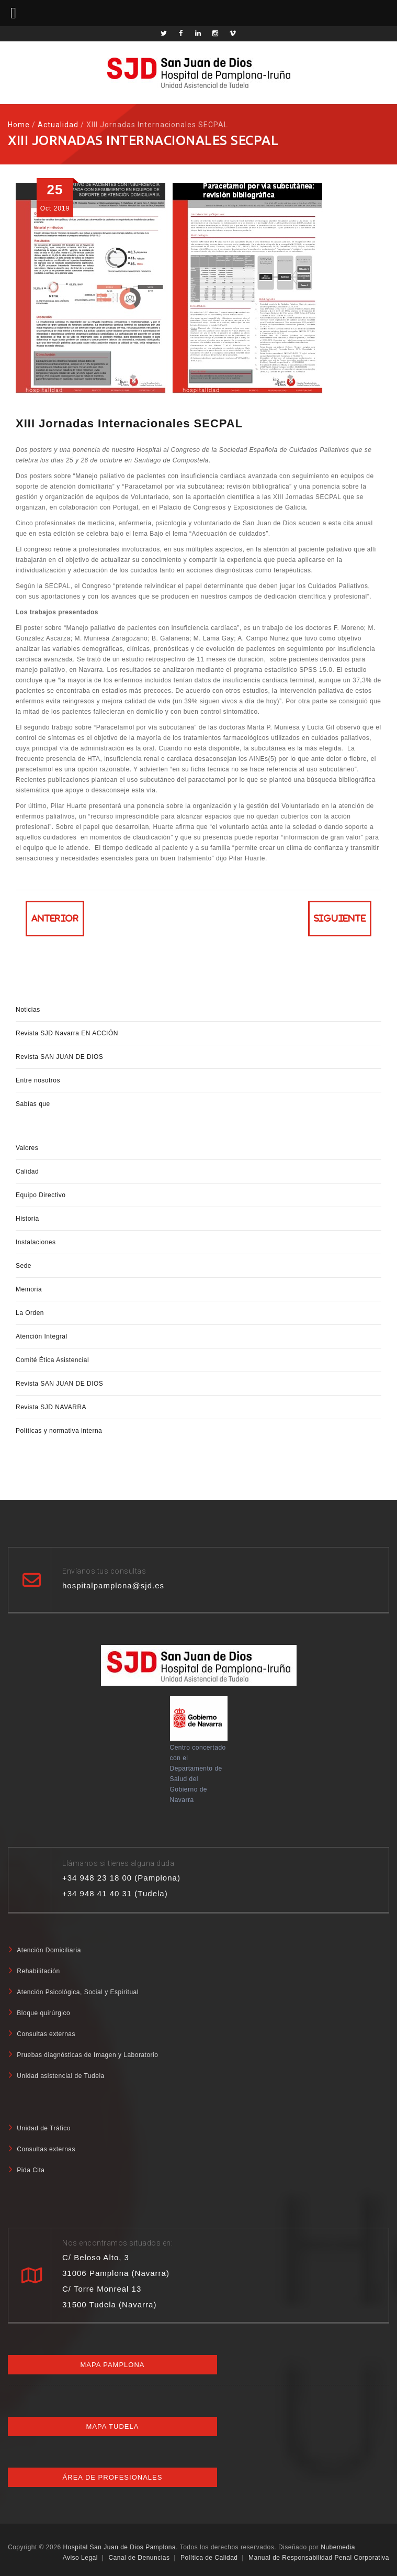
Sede (23, 1265)
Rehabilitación (38, 1971)
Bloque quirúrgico (43, 2013)
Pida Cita (30, 2170)
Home (19, 124)
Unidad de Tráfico (44, 2128)
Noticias (28, 1009)
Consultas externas (46, 2034)
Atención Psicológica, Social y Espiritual (78, 1992)
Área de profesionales (113, 2477)
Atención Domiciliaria (49, 1950)
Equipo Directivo (40, 1195)
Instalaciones (36, 1242)
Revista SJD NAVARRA (51, 1407)
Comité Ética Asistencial (52, 1360)
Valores (27, 1148)
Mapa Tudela (112, 2426)
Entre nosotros (38, 1080)
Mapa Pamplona (112, 2365)
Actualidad (58, 124)
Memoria (29, 1289)
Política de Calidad (209, 2557)
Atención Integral (41, 1336)
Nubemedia (338, 2547)
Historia (27, 1218)
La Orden (30, 1313)
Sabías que (33, 1104)
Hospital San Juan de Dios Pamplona (119, 2547)
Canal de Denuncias (138, 2557)
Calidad (27, 1171)
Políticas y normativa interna (59, 1430)
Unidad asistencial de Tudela (60, 2076)
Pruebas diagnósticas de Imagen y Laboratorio (87, 2055)
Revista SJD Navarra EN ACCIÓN (67, 1033)
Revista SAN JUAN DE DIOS (59, 1056)
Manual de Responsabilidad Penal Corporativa (318, 2557)
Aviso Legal (80, 2557)
